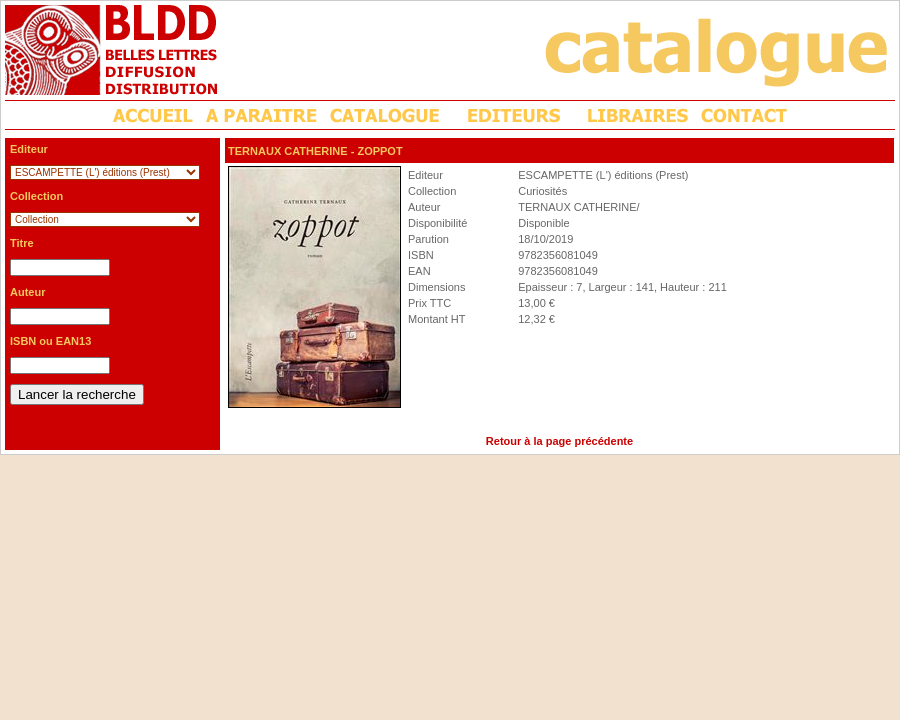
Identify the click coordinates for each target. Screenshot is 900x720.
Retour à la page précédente (559, 441)
